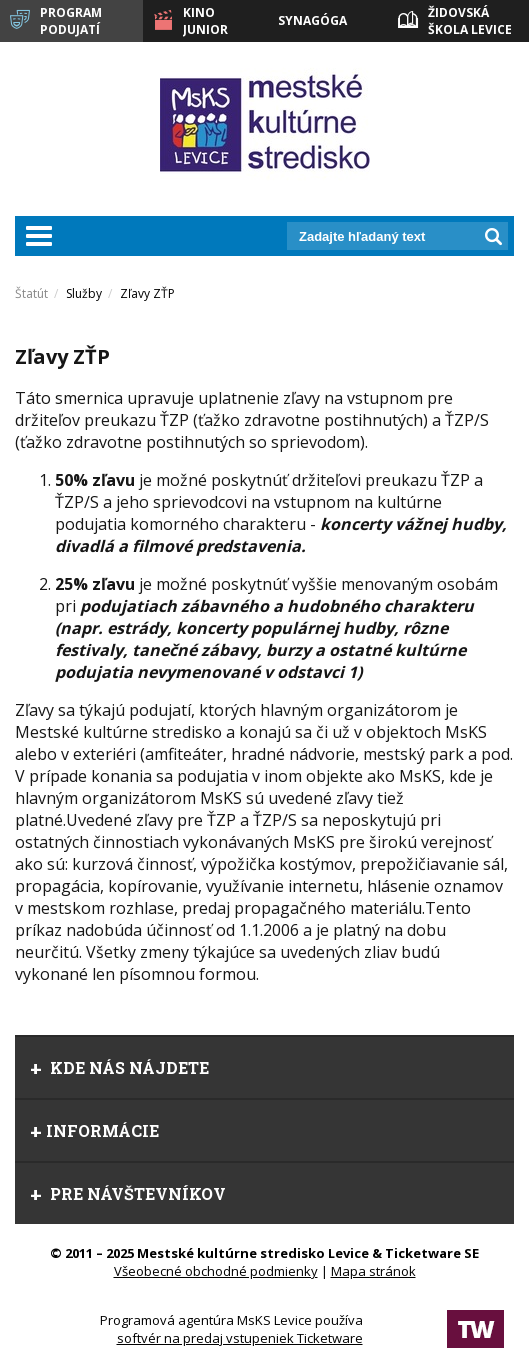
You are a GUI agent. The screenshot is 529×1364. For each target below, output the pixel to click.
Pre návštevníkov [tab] (128, 1193)
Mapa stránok (373, 1271)
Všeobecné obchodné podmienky (216, 1271)
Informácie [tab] (94, 1130)
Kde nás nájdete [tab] (119, 1067)
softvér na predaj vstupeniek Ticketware (240, 1338)
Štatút (31, 293)
